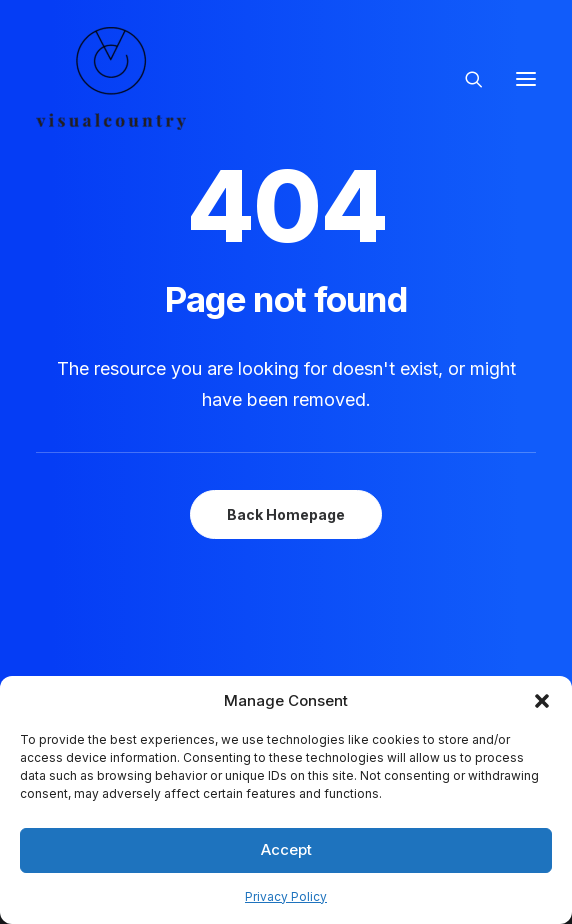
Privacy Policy (286, 896)
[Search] (465, 79)
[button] (542, 701)
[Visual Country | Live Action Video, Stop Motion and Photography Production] (111, 78)
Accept (286, 849)
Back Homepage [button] (286, 514)
